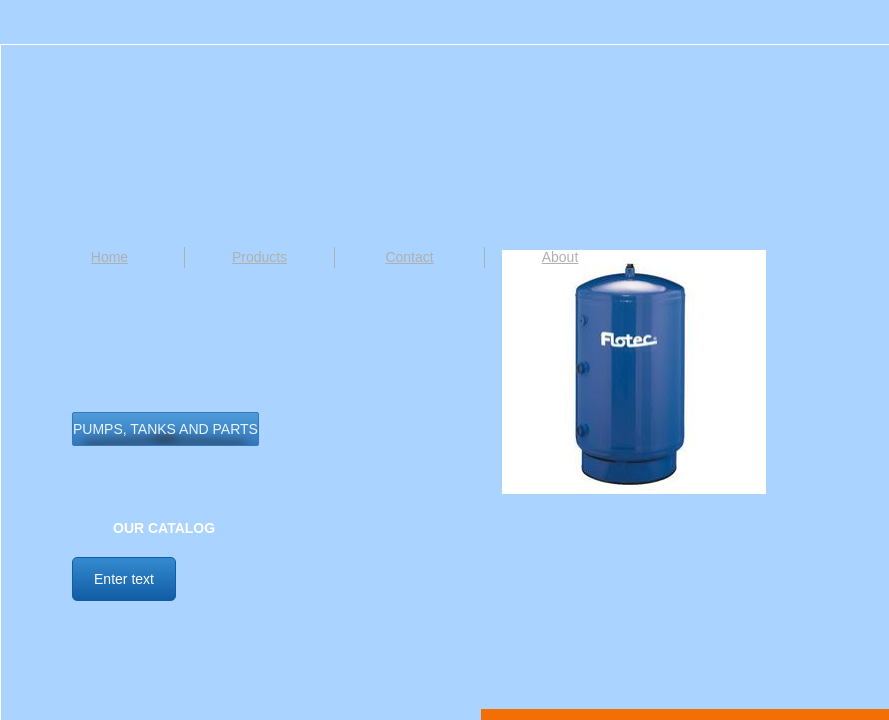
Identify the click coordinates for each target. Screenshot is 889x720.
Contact (409, 257)
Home (109, 257)
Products (259, 257)
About (560, 257)
